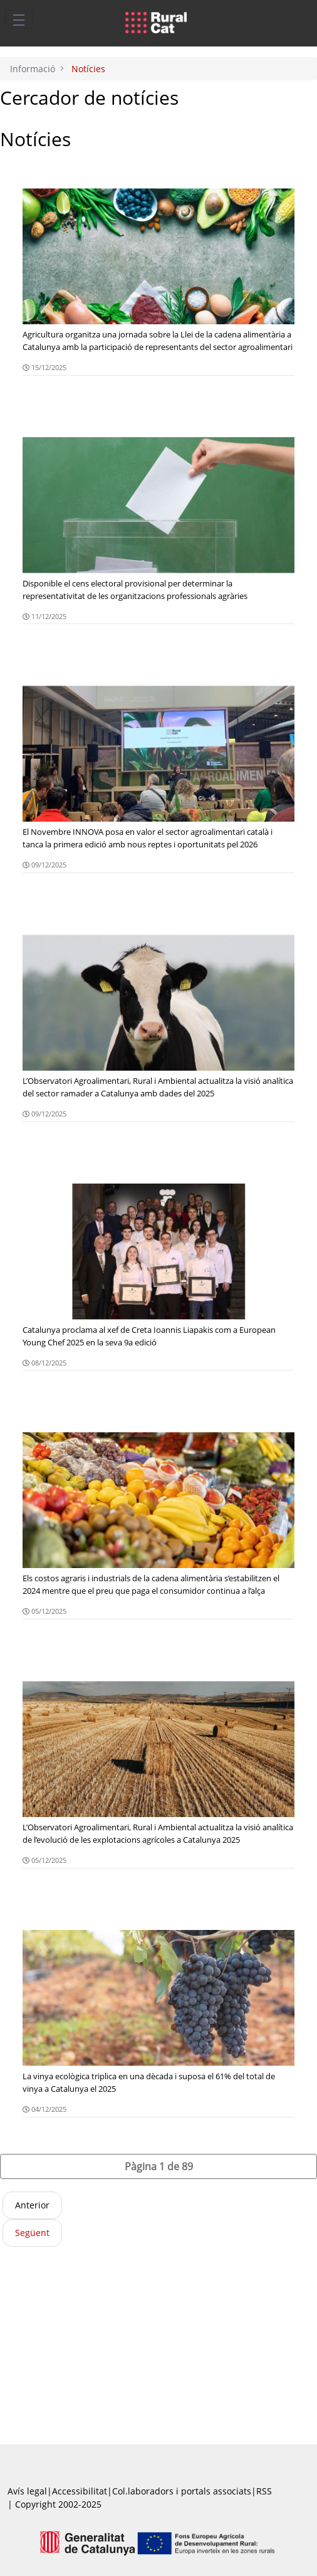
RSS (264, 2491)
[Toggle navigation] (19, 19)
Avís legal (27, 2491)
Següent (32, 2233)
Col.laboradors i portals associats (181, 2491)
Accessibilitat (79, 2491)
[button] (158, 2166)
